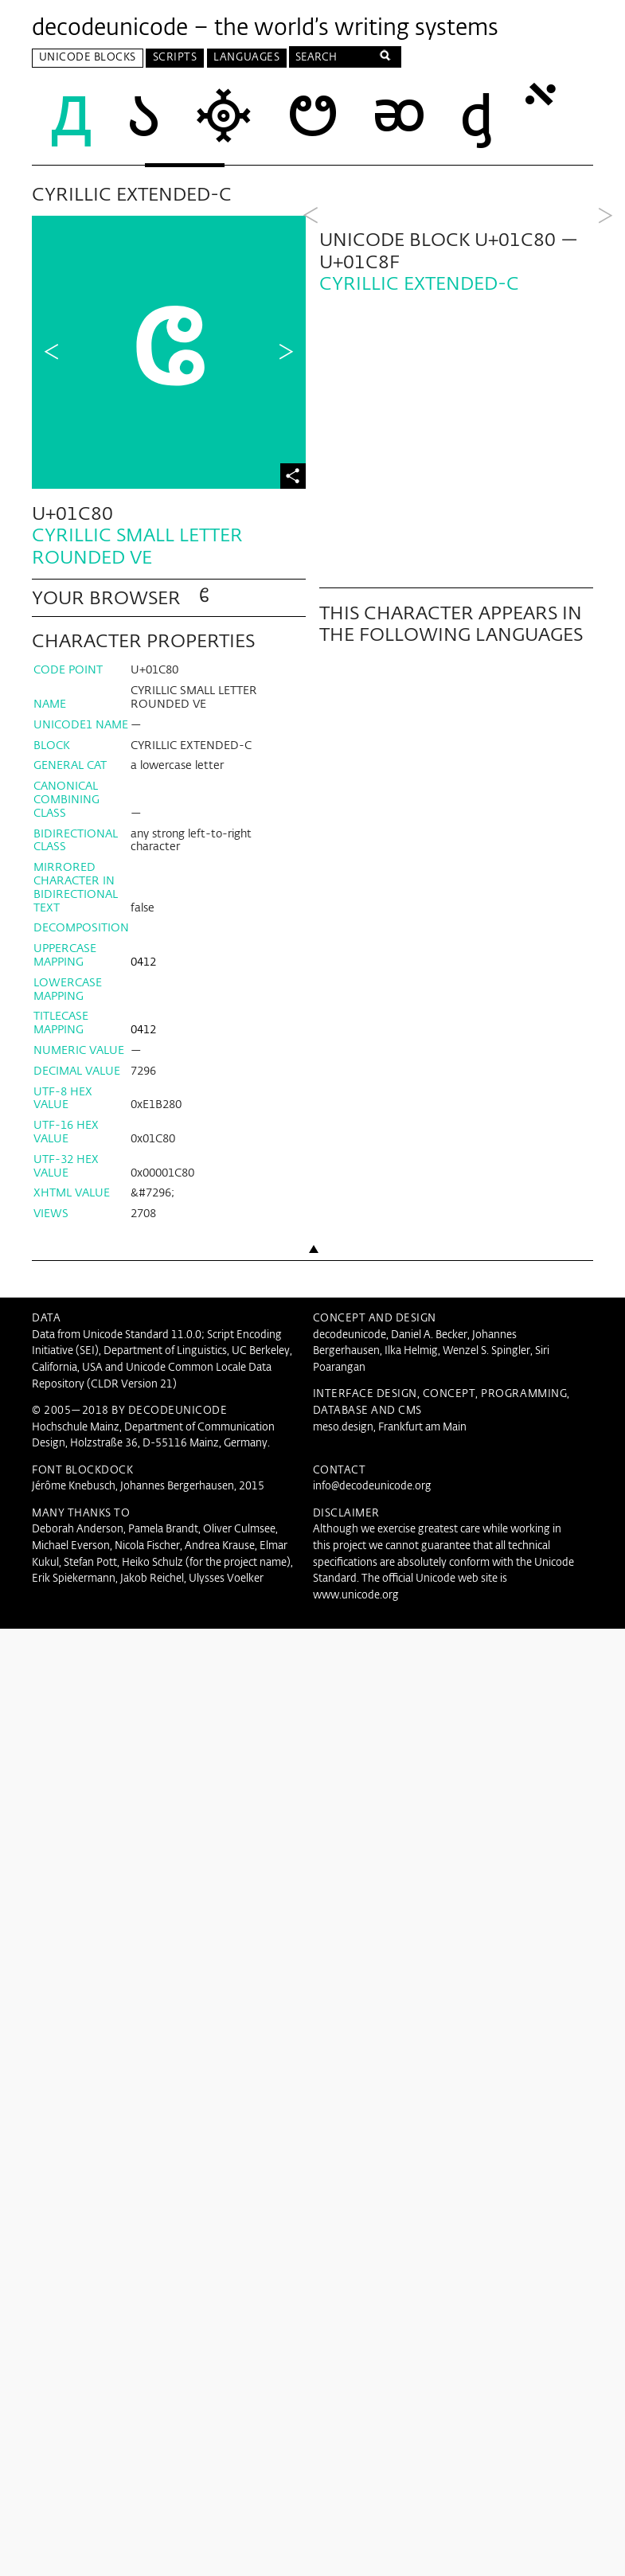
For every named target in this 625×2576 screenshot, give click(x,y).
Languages (246, 58)
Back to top (312, 1272)
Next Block (605, 349)
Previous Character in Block (52, 349)
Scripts (175, 58)
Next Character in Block (286, 349)
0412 (143, 956)
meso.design (343, 1421)
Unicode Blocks (87, 58)
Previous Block (311, 349)
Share (293, 469)
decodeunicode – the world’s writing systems (265, 29)
